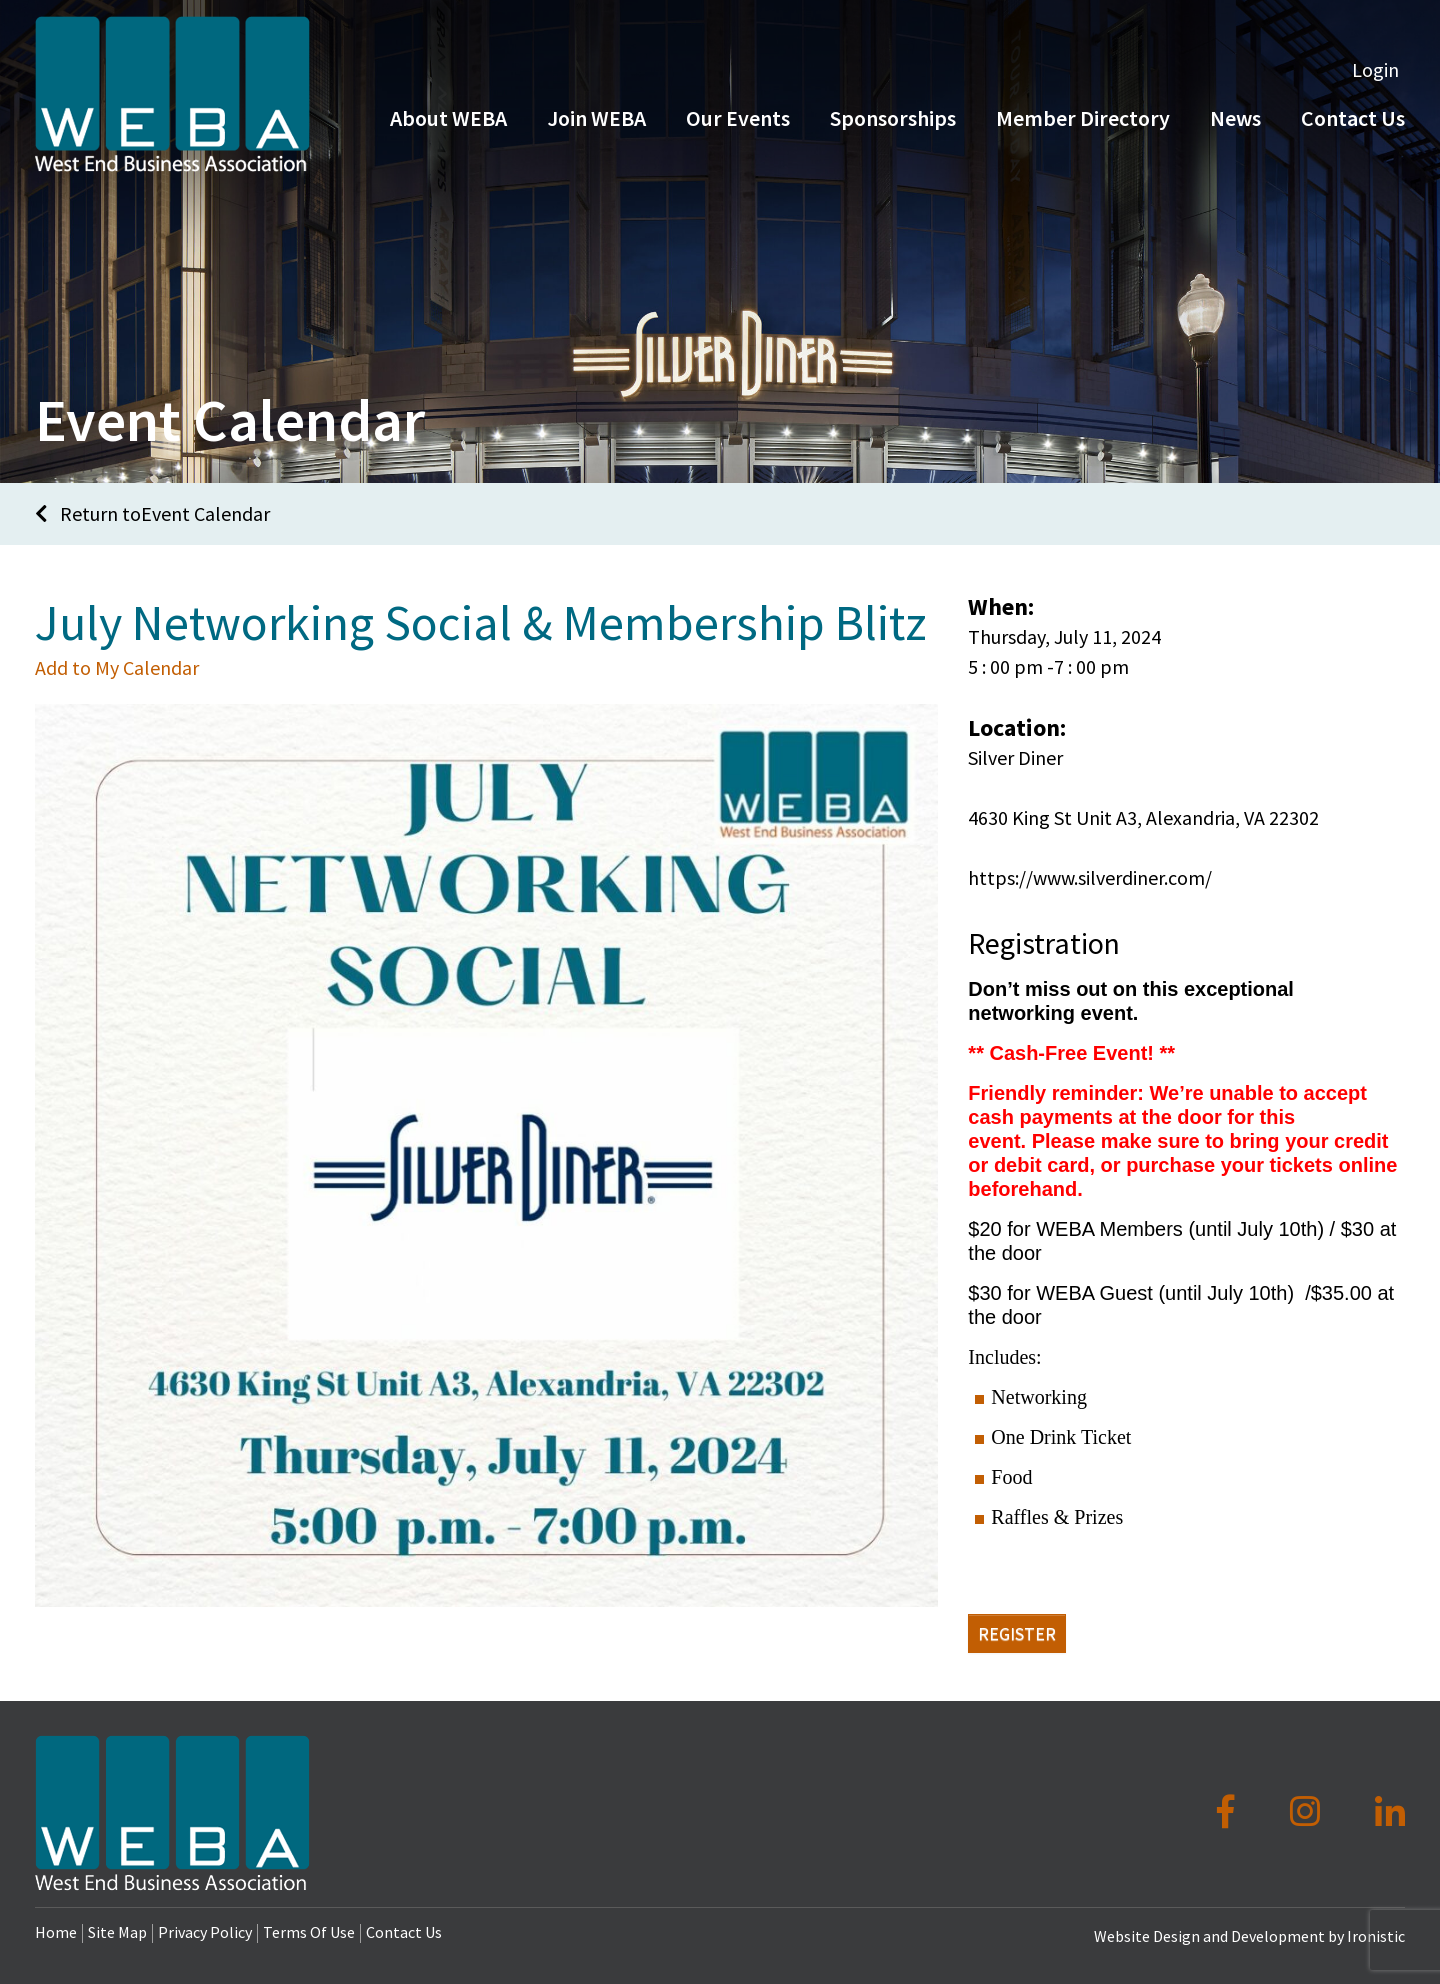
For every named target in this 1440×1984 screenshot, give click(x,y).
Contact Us (404, 1932)
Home (56, 1932)
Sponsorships (893, 118)
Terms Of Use (309, 1932)
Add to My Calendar (117, 667)
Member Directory (1083, 118)
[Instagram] (1308, 1812)
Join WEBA (596, 118)
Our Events (738, 118)
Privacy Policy (205, 1932)
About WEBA (448, 118)
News (1235, 118)
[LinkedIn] (1390, 1812)
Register (1017, 1633)
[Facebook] (1229, 1812)
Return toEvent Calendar (152, 513)
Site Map (117, 1932)
